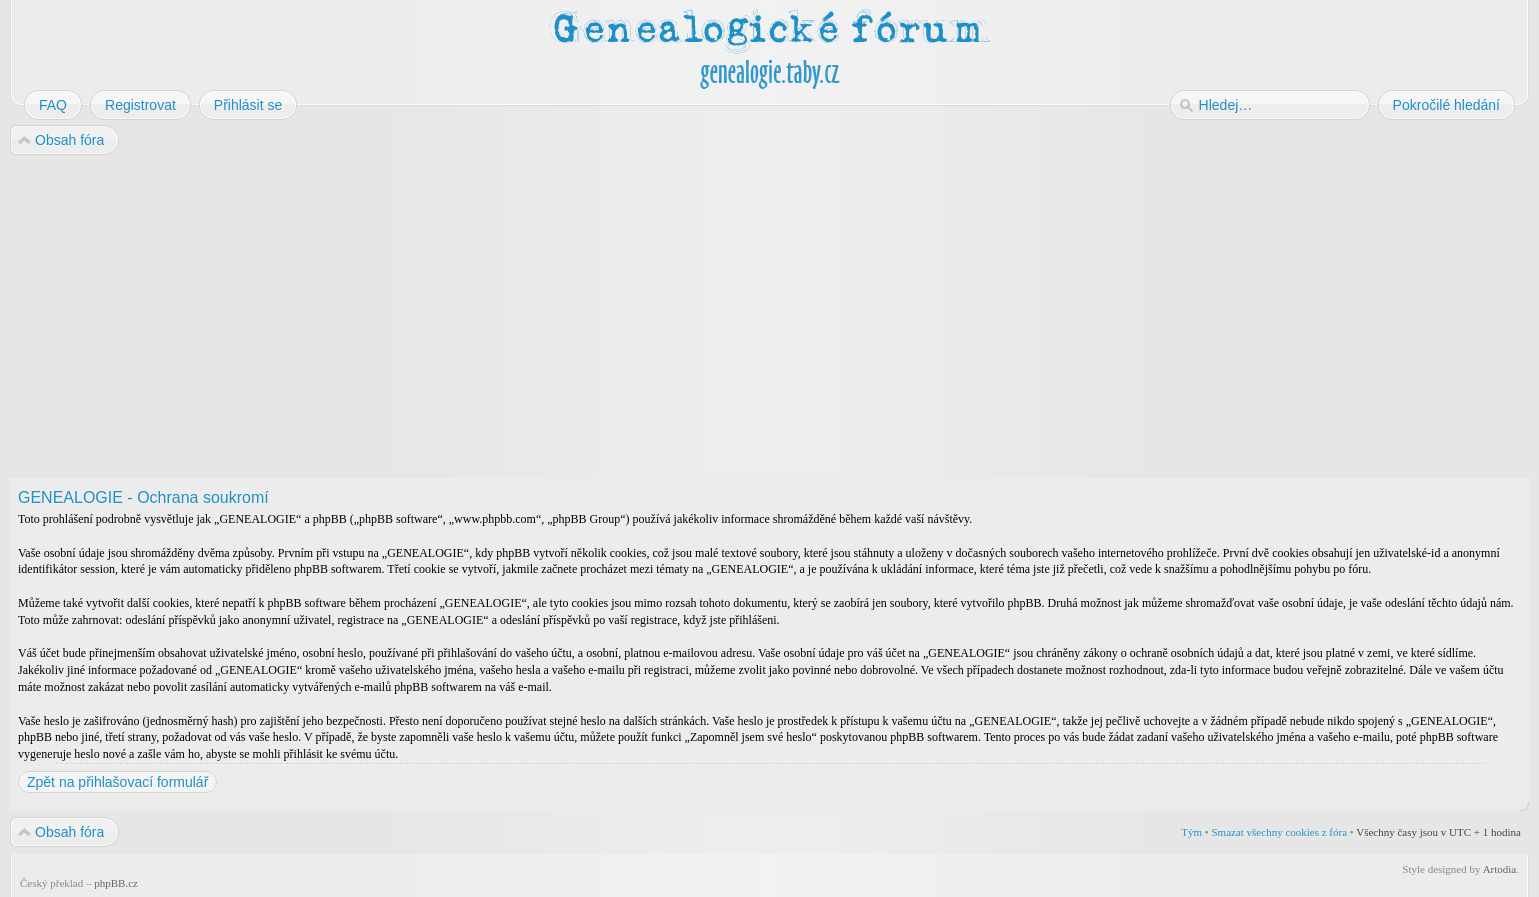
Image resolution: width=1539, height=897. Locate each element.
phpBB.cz (116, 883)
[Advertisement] (612, 318)
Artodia (1500, 869)
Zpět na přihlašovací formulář (117, 782)
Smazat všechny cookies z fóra (1279, 832)
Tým (1191, 832)
